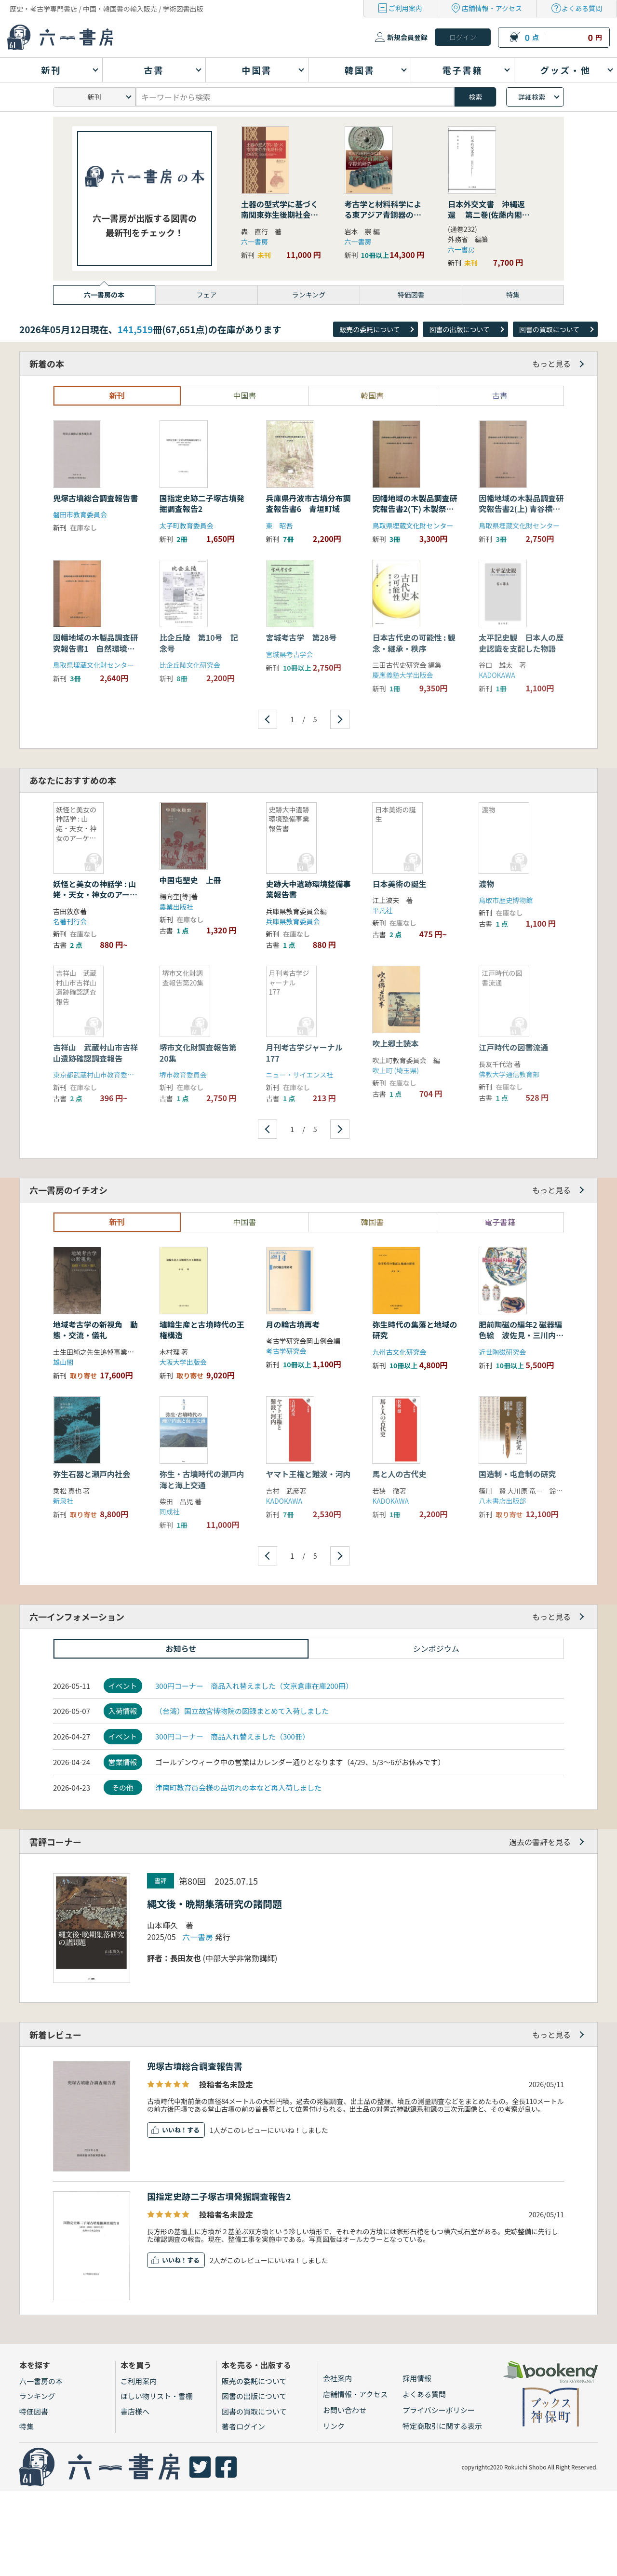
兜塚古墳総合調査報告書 (194, 2066)
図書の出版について (459, 329)
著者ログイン (243, 2426)
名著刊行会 (70, 921)
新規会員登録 (407, 37)
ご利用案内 (405, 8)
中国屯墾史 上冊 (190, 880)
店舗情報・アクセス (492, 8)
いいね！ (174, 2129)
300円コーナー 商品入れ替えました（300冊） (232, 1736)
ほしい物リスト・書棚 (157, 2396)
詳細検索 (531, 97)
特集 (26, 2426)
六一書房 (254, 241)
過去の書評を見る (540, 1841)
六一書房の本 (41, 2381)
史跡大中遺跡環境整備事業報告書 (308, 889)
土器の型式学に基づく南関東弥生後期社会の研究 (279, 214)
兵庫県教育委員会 (293, 921)
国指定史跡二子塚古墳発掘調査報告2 (219, 2196)
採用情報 (416, 2378)
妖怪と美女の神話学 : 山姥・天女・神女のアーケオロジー (95, 894)
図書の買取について (549, 329)
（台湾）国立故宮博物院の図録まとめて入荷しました (242, 1711)
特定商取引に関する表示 (442, 2426)
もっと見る (551, 363)
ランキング (37, 2396)
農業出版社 (176, 907)
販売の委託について (369, 329)
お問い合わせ (344, 2410)
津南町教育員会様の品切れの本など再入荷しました (238, 1787)
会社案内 (337, 2378)
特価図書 (33, 2411)
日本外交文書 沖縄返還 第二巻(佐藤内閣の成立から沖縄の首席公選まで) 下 (489, 220)
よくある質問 (582, 8)
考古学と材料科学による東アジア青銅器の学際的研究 (383, 214)
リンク (334, 2426)
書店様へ (135, 2411)
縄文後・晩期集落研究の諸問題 (214, 1904)
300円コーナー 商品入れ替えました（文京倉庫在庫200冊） (254, 1686)
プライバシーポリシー (438, 2410)
